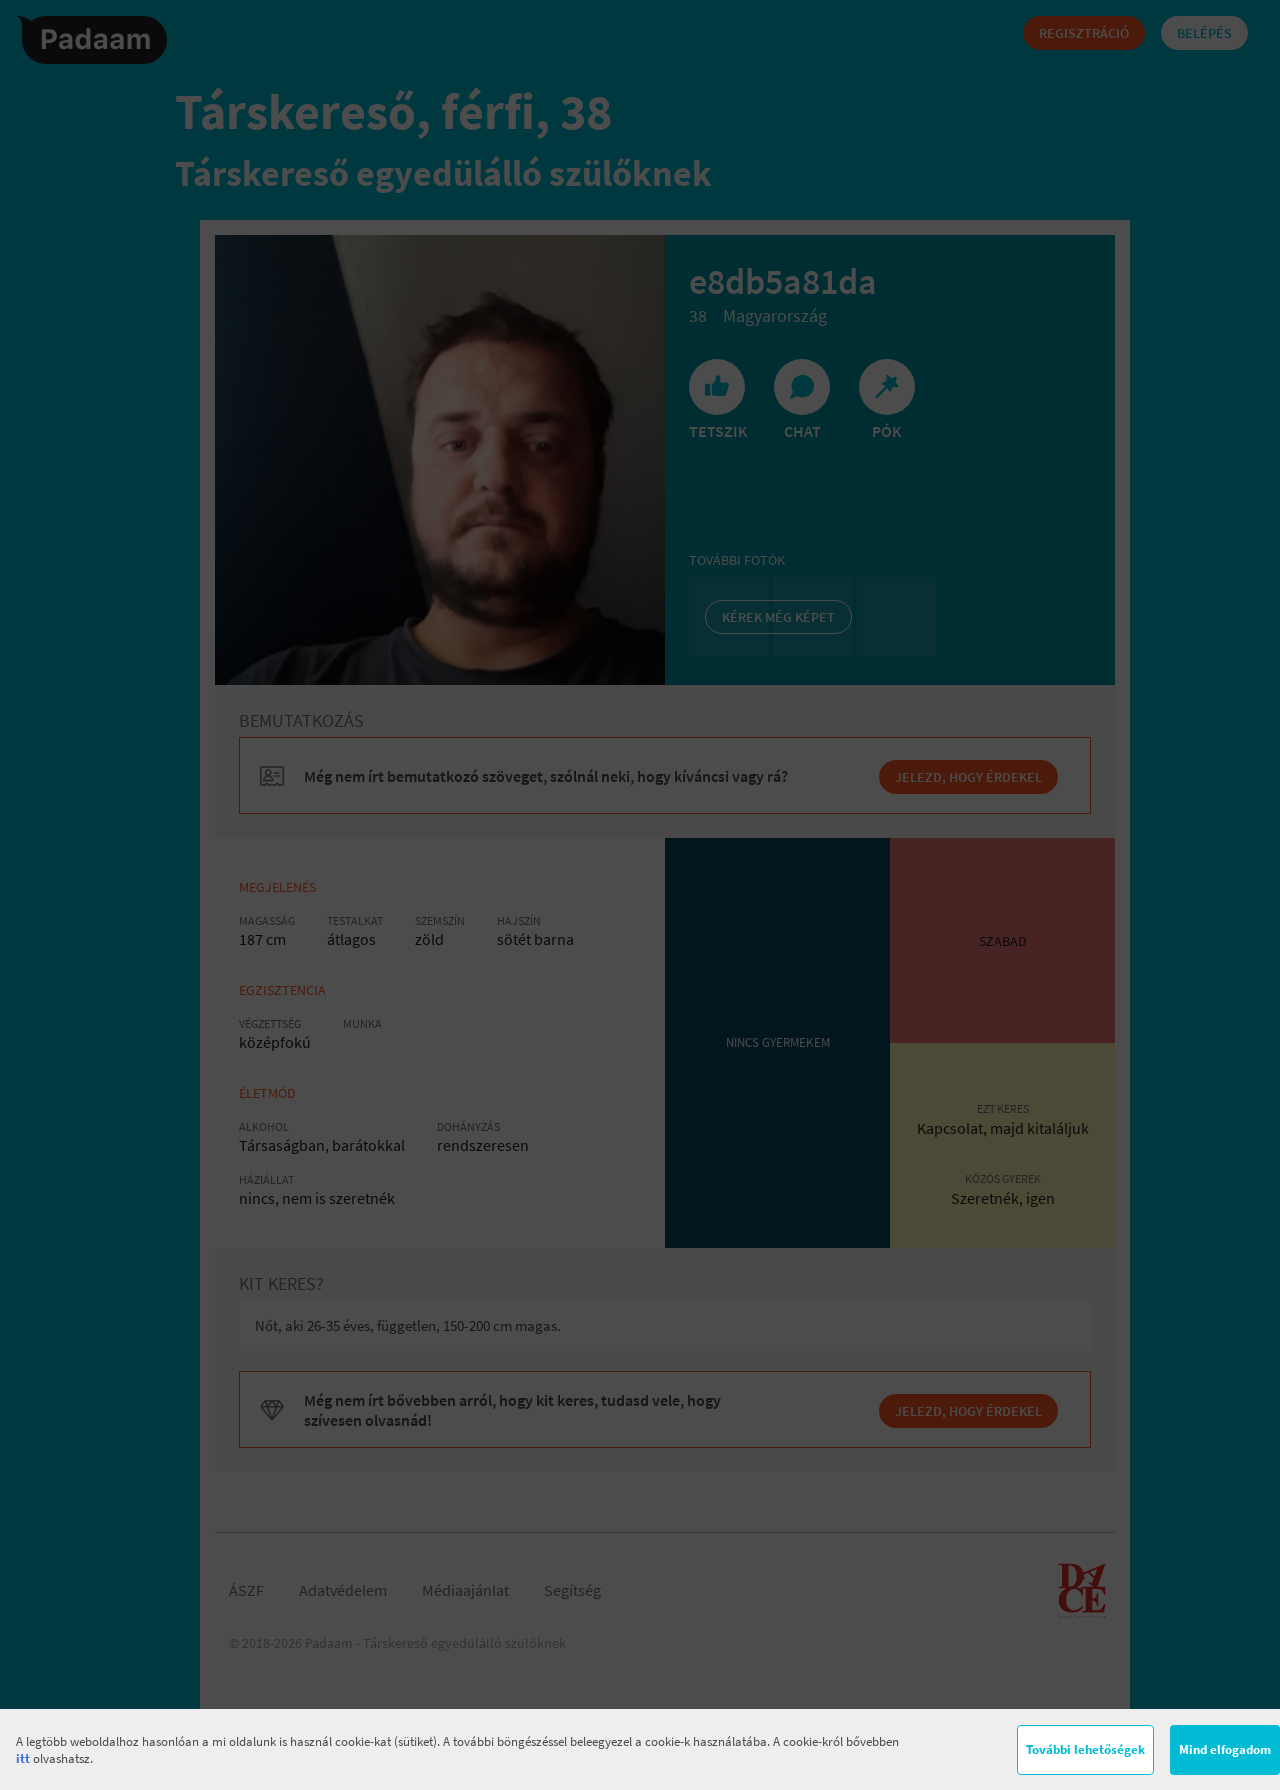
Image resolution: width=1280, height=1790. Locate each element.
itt (23, 1758)
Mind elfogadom (1225, 1749)
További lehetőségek (1085, 1749)
